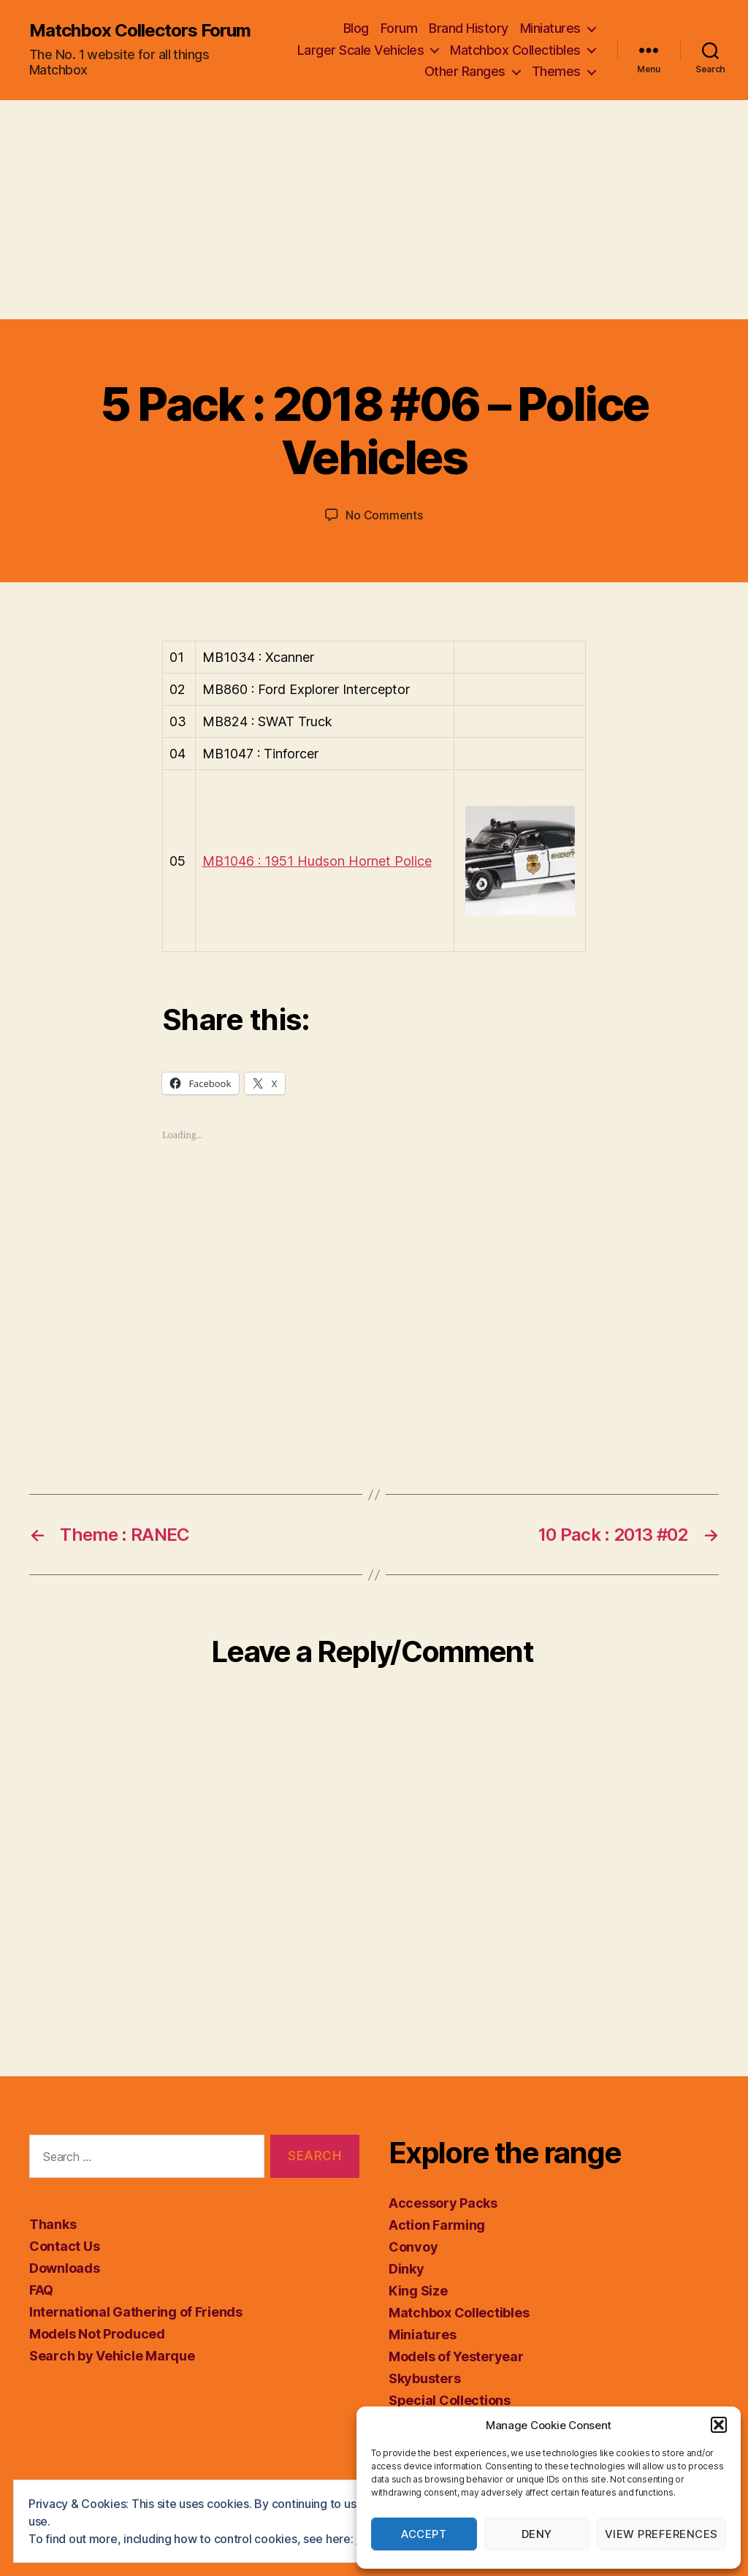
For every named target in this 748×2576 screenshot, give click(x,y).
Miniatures (550, 28)
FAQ (41, 2290)
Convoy (413, 2247)
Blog (356, 28)
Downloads (64, 2268)
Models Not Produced (97, 2333)
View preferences (661, 2534)
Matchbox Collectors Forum (140, 30)
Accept (423, 2534)
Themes (556, 71)
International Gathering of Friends (136, 2312)
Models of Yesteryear (456, 2356)
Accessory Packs (443, 2203)
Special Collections (450, 2400)
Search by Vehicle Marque (112, 2355)
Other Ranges (464, 71)
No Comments (384, 515)
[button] (718, 2424)
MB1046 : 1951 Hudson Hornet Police (317, 861)
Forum (399, 28)
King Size (418, 2290)
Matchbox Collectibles (515, 50)
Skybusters (424, 2378)
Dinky (406, 2268)
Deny (537, 2534)
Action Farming (437, 2225)
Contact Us (64, 2246)
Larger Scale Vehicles (360, 50)
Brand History (468, 28)
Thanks (52, 2224)
